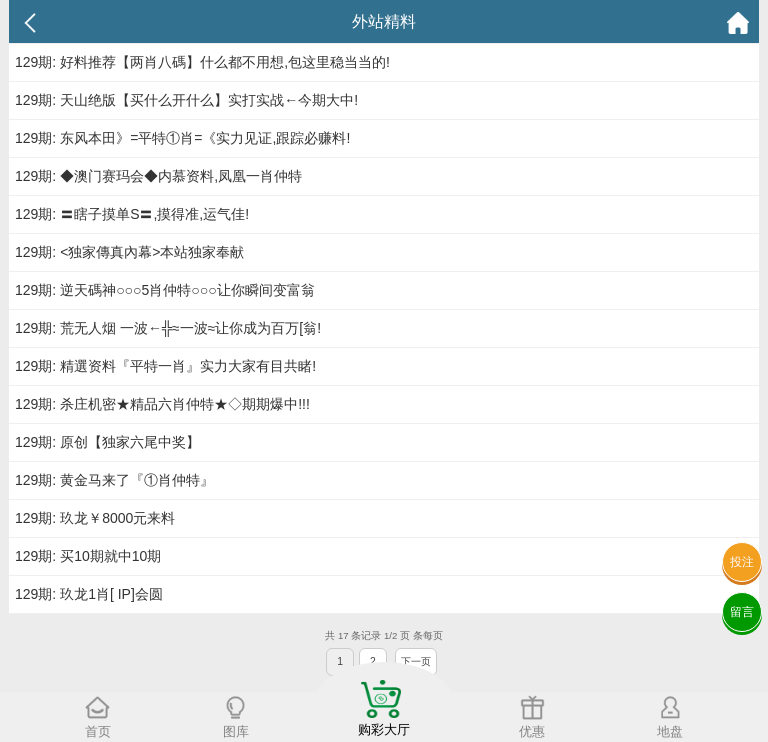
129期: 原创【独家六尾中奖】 (107, 442)
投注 (742, 562)
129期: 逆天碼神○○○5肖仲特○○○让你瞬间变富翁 (165, 290)
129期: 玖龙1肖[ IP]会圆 (89, 594)
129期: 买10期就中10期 (88, 556)
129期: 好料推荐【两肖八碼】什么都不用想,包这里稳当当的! (202, 62)
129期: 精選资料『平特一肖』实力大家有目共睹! (165, 366)
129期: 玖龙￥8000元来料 (95, 518)
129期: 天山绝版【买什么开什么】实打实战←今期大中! (186, 100)
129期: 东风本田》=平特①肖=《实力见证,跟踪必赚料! (182, 138)
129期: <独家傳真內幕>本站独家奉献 (130, 252)
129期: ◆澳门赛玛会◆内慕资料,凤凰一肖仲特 (158, 176)
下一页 (416, 661)
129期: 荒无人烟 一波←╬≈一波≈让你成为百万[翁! (168, 328)
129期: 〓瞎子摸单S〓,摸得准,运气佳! (132, 214)
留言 (742, 612)
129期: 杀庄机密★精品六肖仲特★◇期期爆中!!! (162, 404)
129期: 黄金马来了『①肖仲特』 (114, 480)
